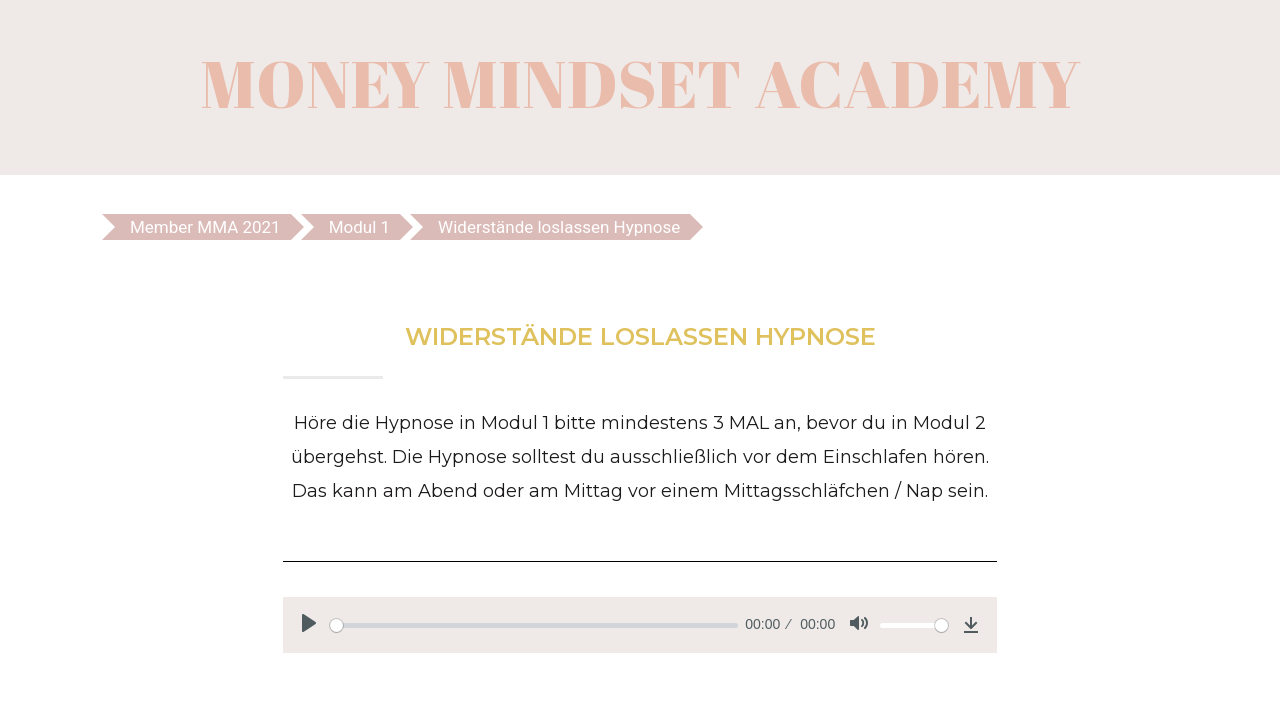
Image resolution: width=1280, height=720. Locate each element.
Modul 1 (359, 227)
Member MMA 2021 (205, 227)
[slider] (534, 625)
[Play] (309, 623)
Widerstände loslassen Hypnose (559, 227)
